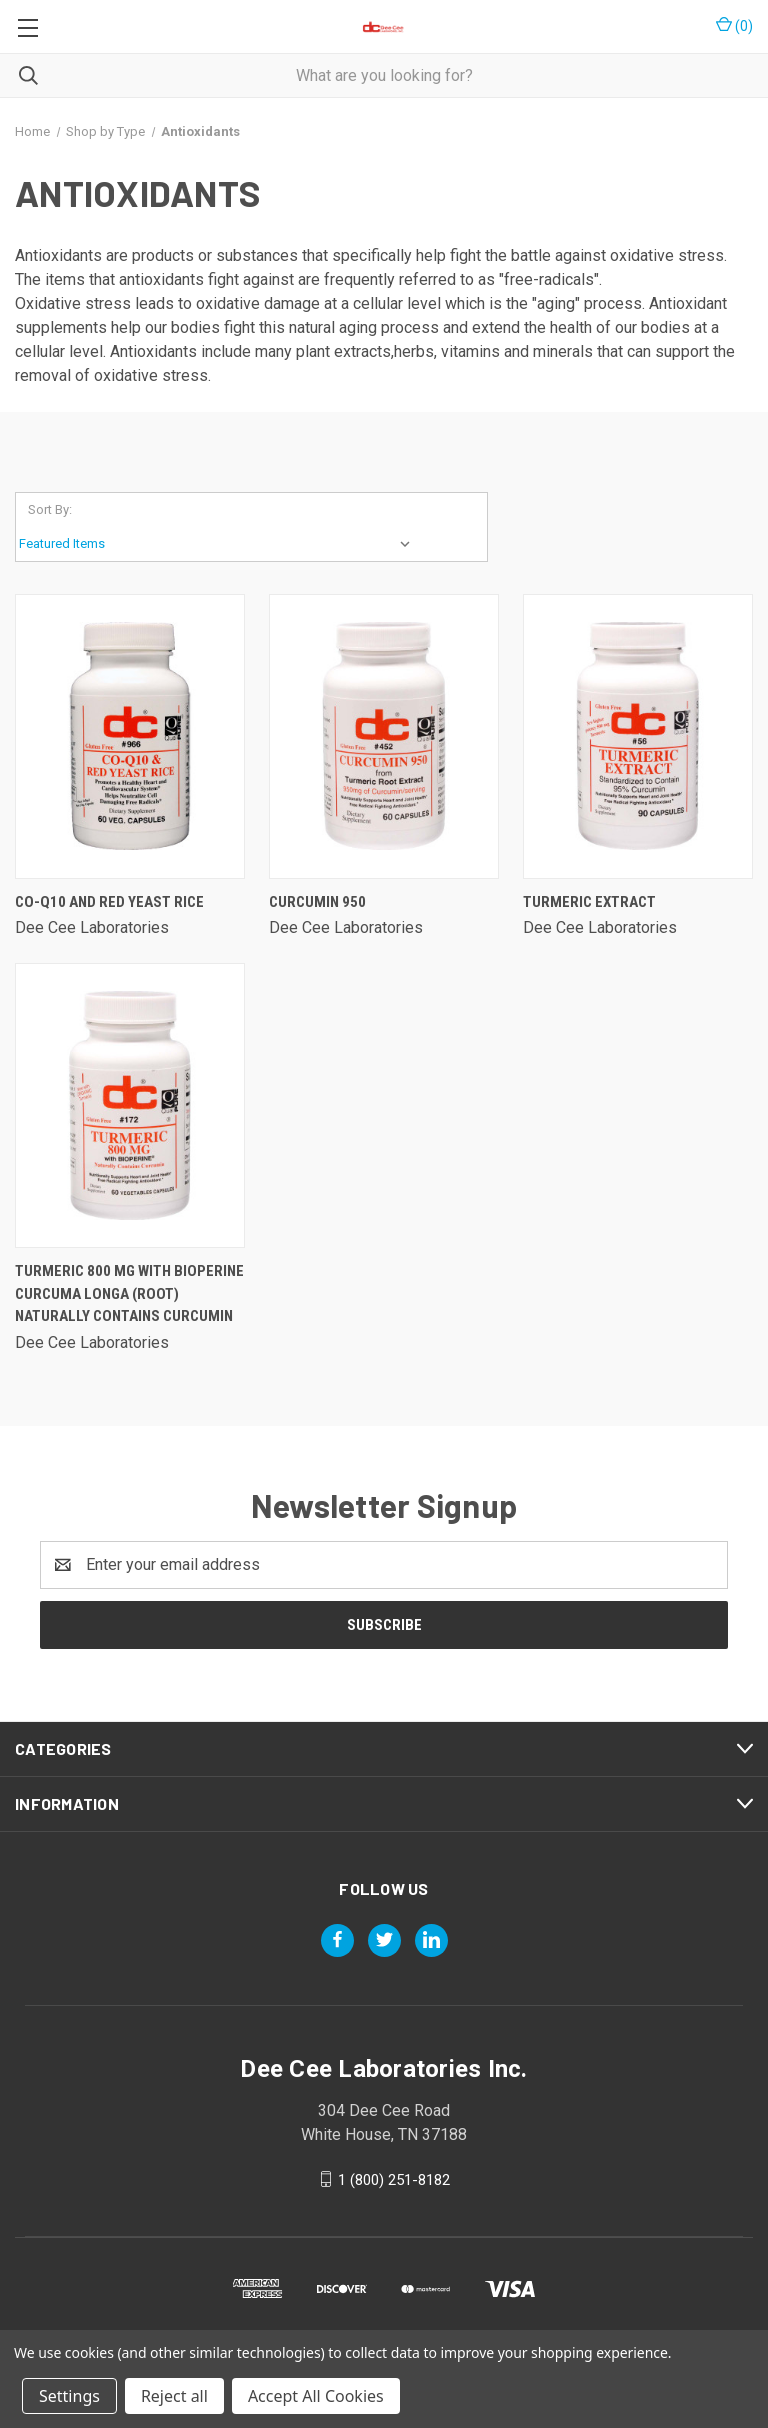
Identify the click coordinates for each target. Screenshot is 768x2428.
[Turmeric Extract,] (638, 736)
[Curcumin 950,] (384, 736)
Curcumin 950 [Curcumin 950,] (317, 902)
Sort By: (50, 509)
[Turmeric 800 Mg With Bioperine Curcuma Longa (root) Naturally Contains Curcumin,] (130, 1105)
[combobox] (384, 75)
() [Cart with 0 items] (734, 25)
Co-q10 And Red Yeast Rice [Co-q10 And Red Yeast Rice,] (109, 902)
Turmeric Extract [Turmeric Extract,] (589, 902)
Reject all (174, 2396)
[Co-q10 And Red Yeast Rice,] (130, 736)
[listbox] (219, 544)
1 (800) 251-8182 (394, 2179)
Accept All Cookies (316, 2396)
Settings (69, 2396)
